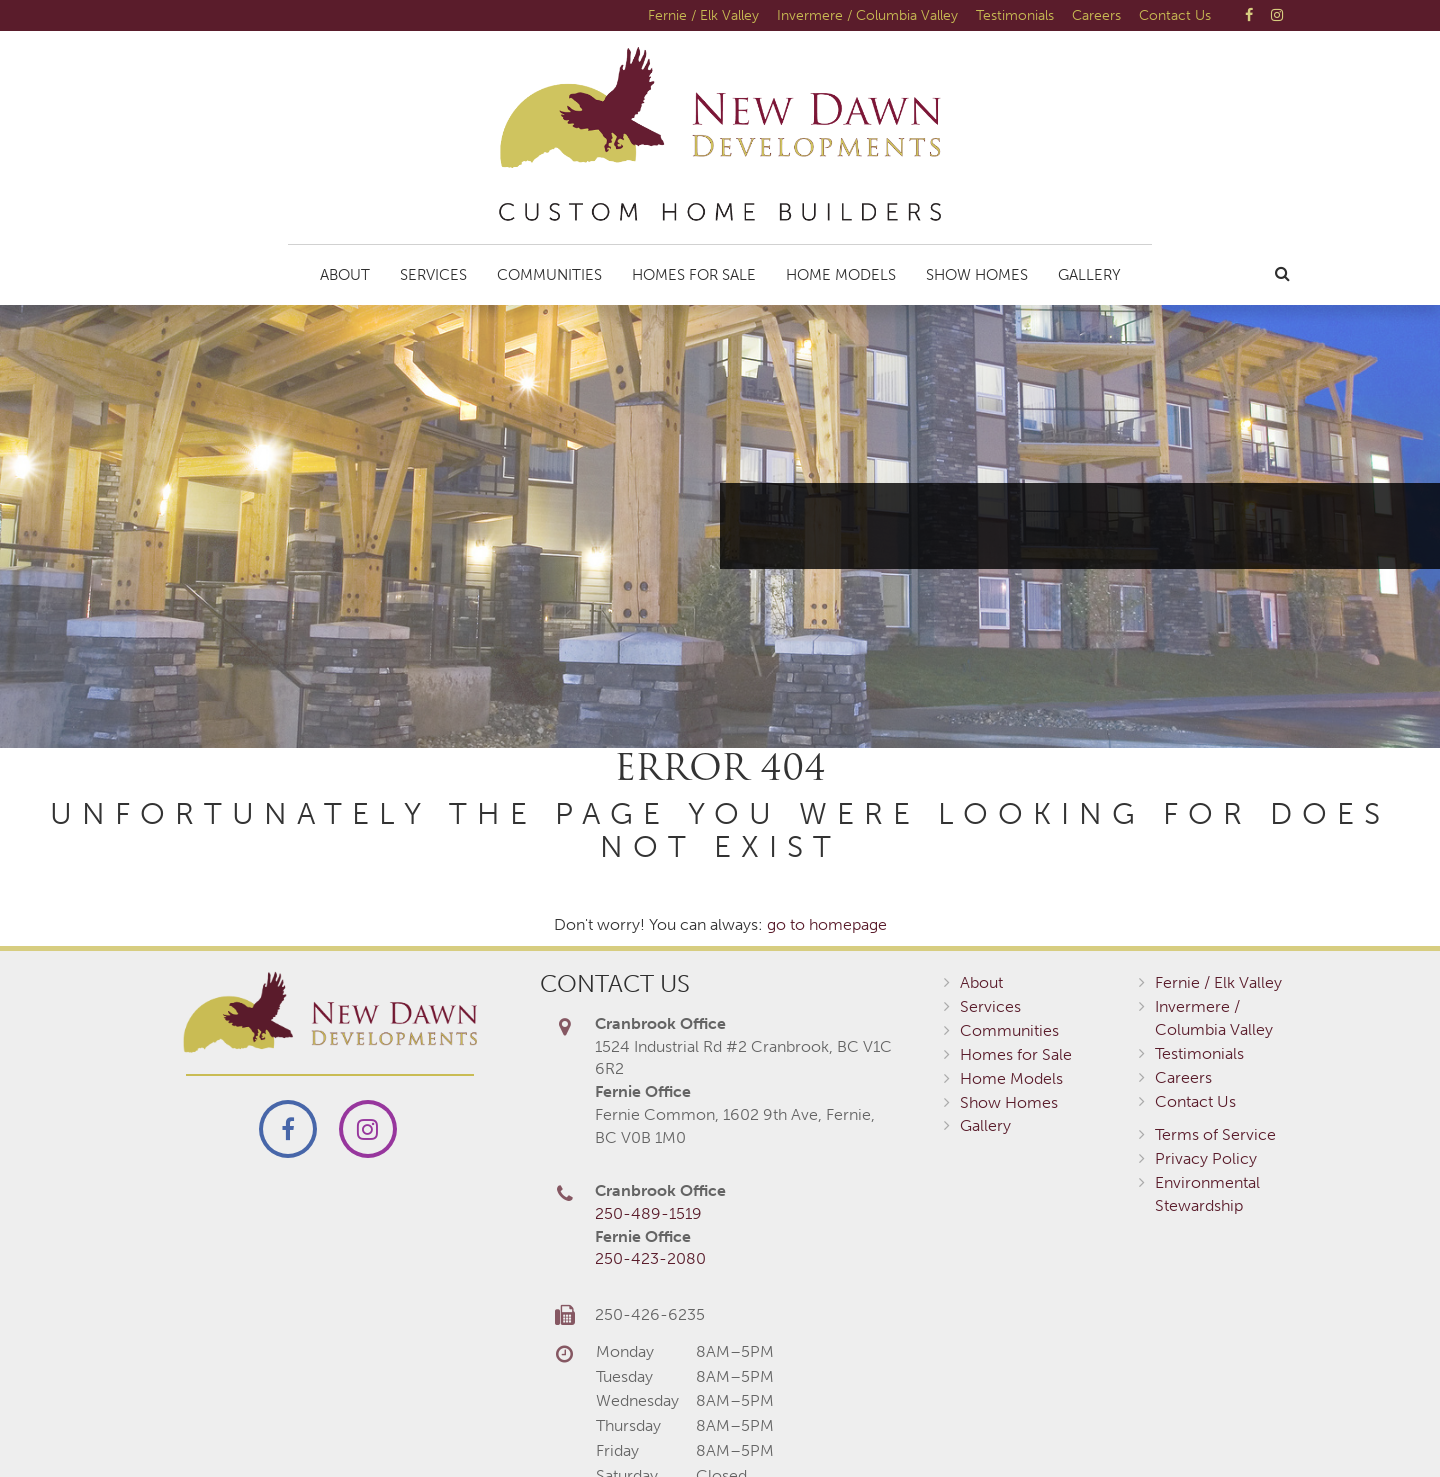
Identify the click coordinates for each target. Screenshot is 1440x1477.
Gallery (1089, 275)
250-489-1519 (648, 1213)
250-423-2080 (650, 1258)
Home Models (841, 275)
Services (433, 275)
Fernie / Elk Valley (703, 15)
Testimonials (1015, 15)
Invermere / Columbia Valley (867, 15)
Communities (549, 275)
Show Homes (977, 275)
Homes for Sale (694, 275)
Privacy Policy (1206, 1158)
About (345, 275)
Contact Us (1175, 15)
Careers (1096, 15)
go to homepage (827, 924)
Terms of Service (1215, 1134)
